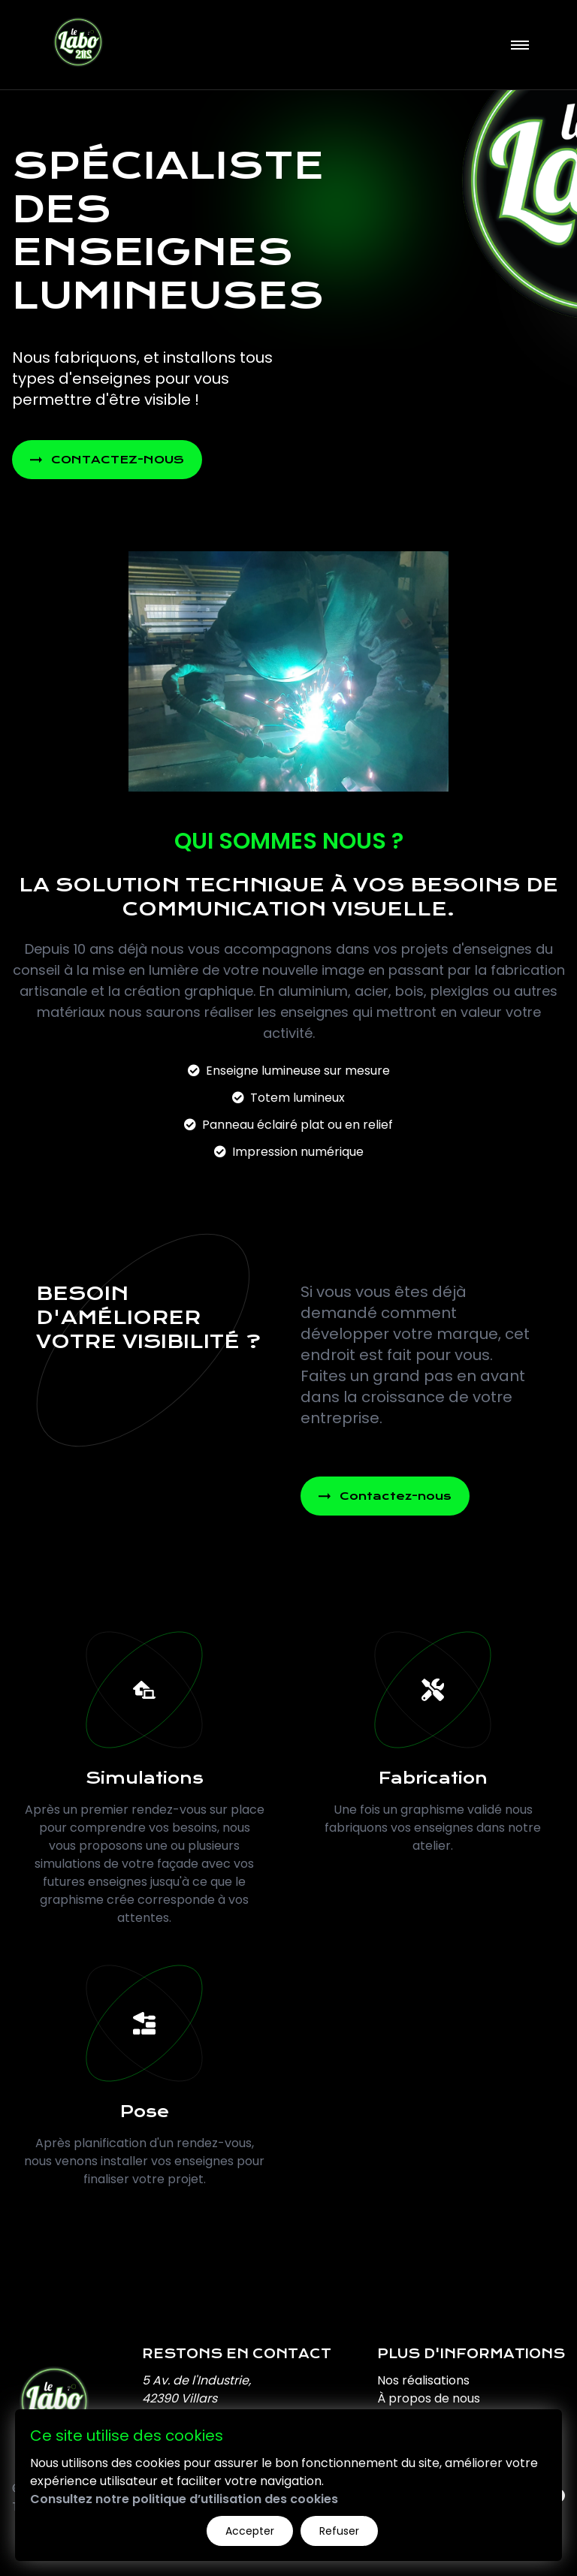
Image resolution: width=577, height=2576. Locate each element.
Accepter (249, 2530)
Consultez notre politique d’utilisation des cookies (184, 2499)
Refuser (339, 2530)
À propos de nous (428, 2398)
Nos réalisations (423, 2380)
